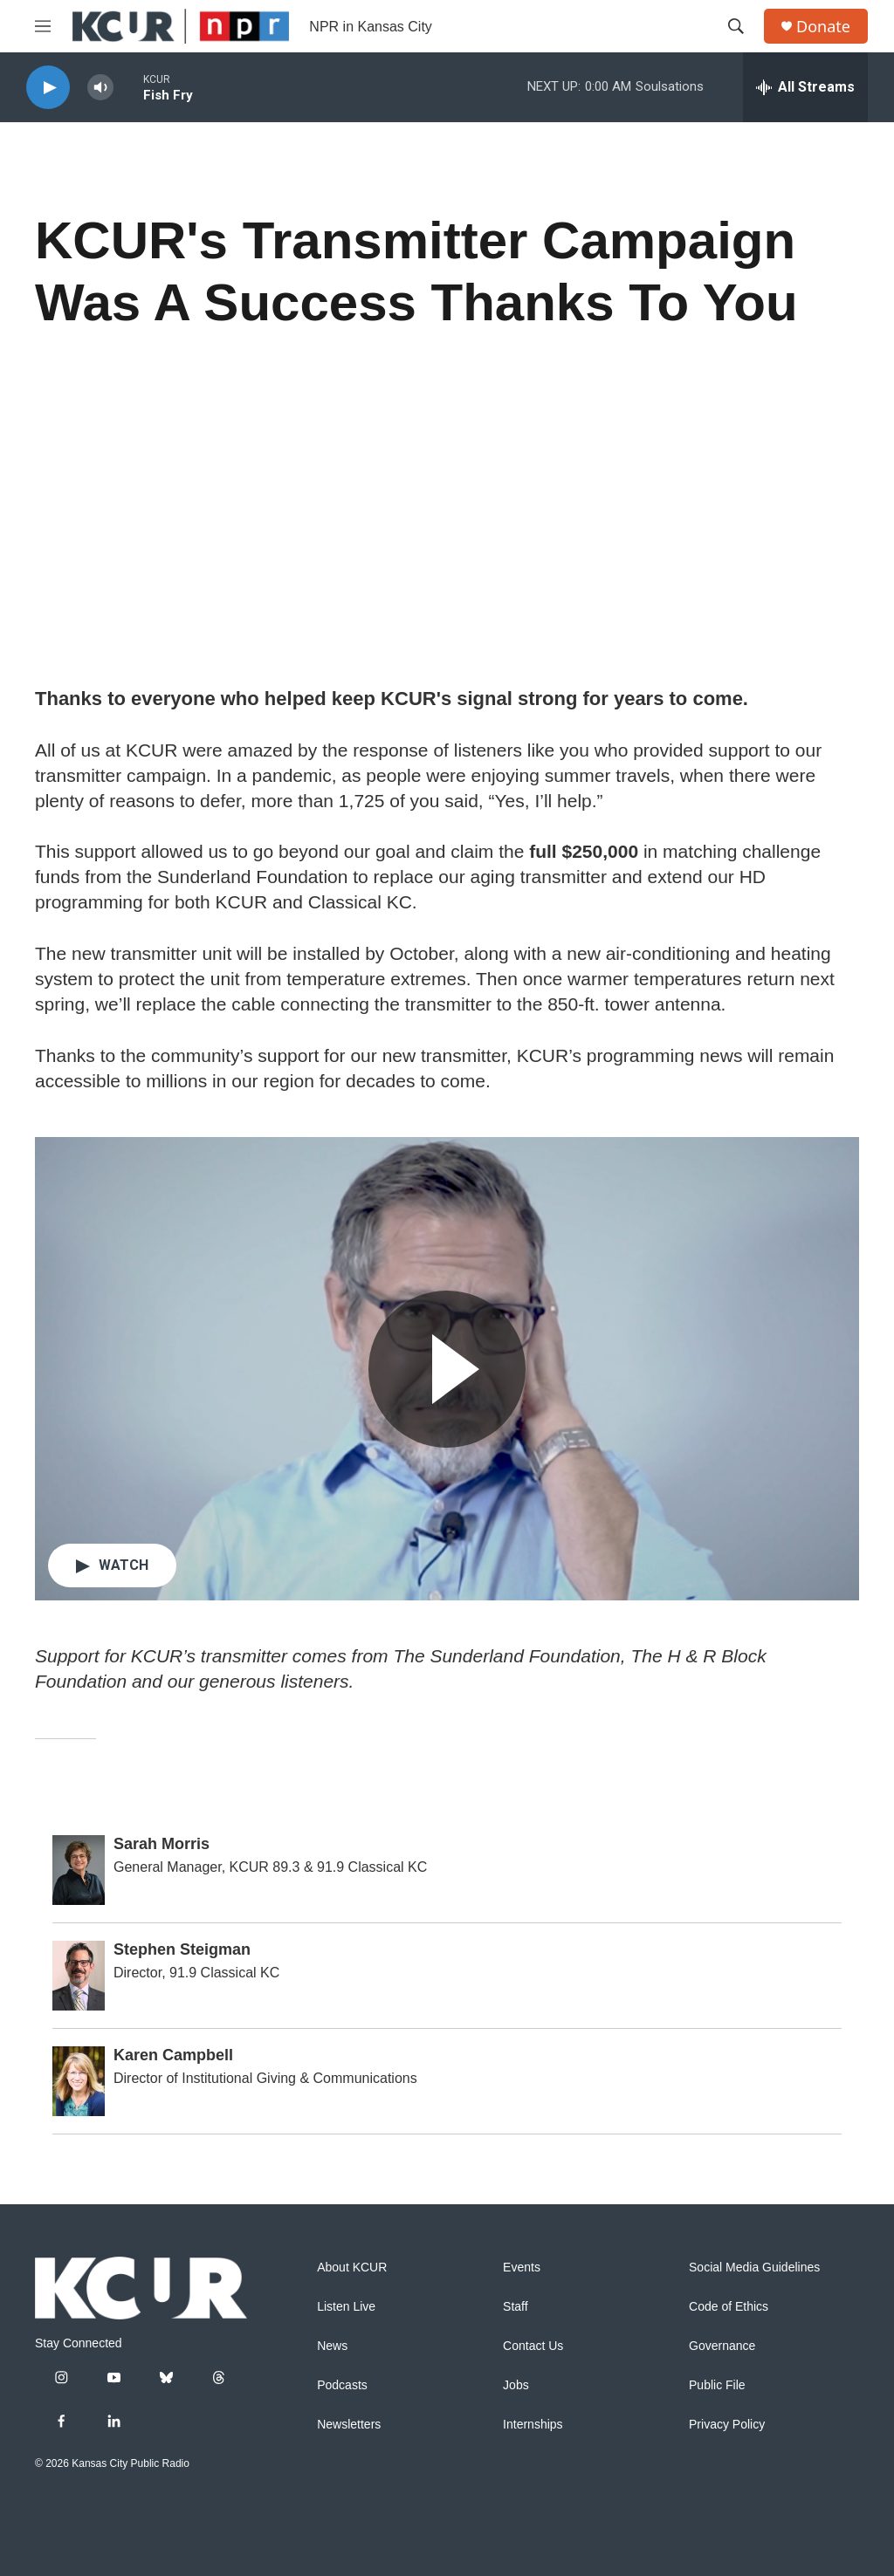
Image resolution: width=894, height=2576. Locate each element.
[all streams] (805, 87)
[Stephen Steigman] (78, 1976)
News (332, 2346)
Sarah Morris (161, 1844)
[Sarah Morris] (78, 1870)
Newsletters (349, 2424)
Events (521, 2267)
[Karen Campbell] (78, 2081)
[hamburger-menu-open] (42, 26)
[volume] (100, 87)
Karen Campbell (173, 2055)
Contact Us (533, 2346)
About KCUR (352, 2267)
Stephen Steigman (182, 1949)
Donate (823, 26)
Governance (722, 2346)
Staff (515, 2306)
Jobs (516, 2385)
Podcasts (342, 2385)
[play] (48, 88)
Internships (532, 2424)
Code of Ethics (728, 2306)
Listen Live (346, 2306)
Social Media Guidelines (754, 2267)
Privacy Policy (727, 2424)
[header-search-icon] (736, 26)
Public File (717, 2385)
